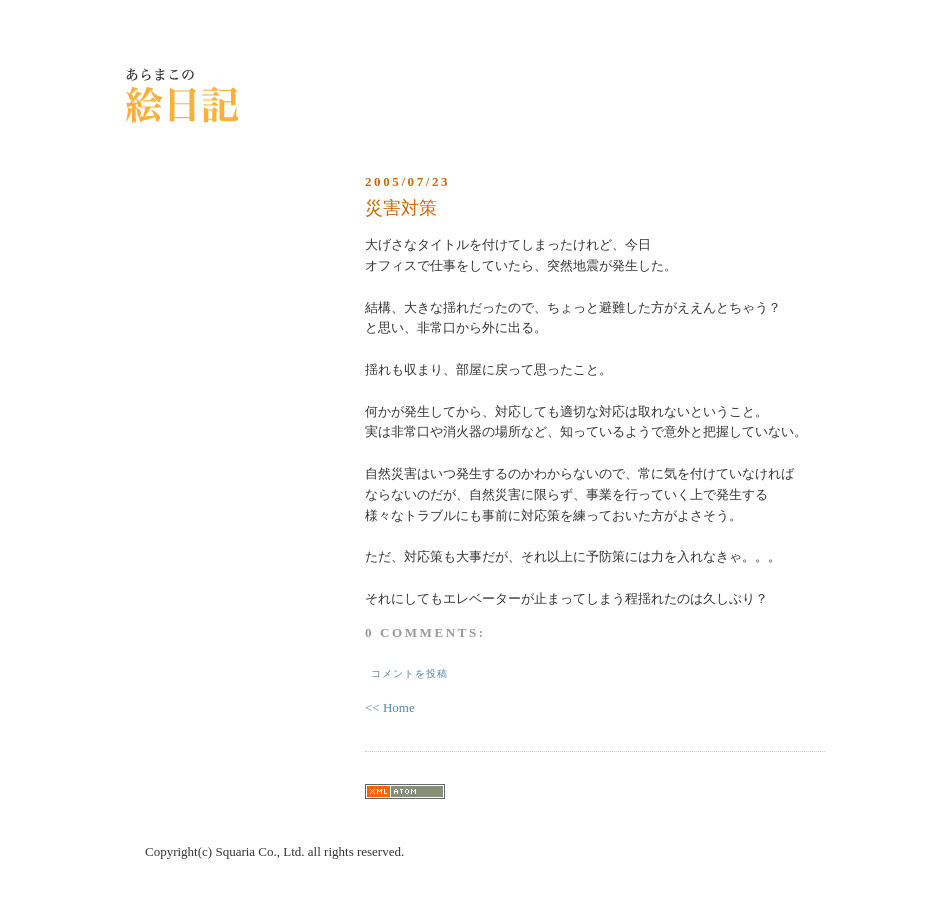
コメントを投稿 (409, 673)
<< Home (390, 707)
